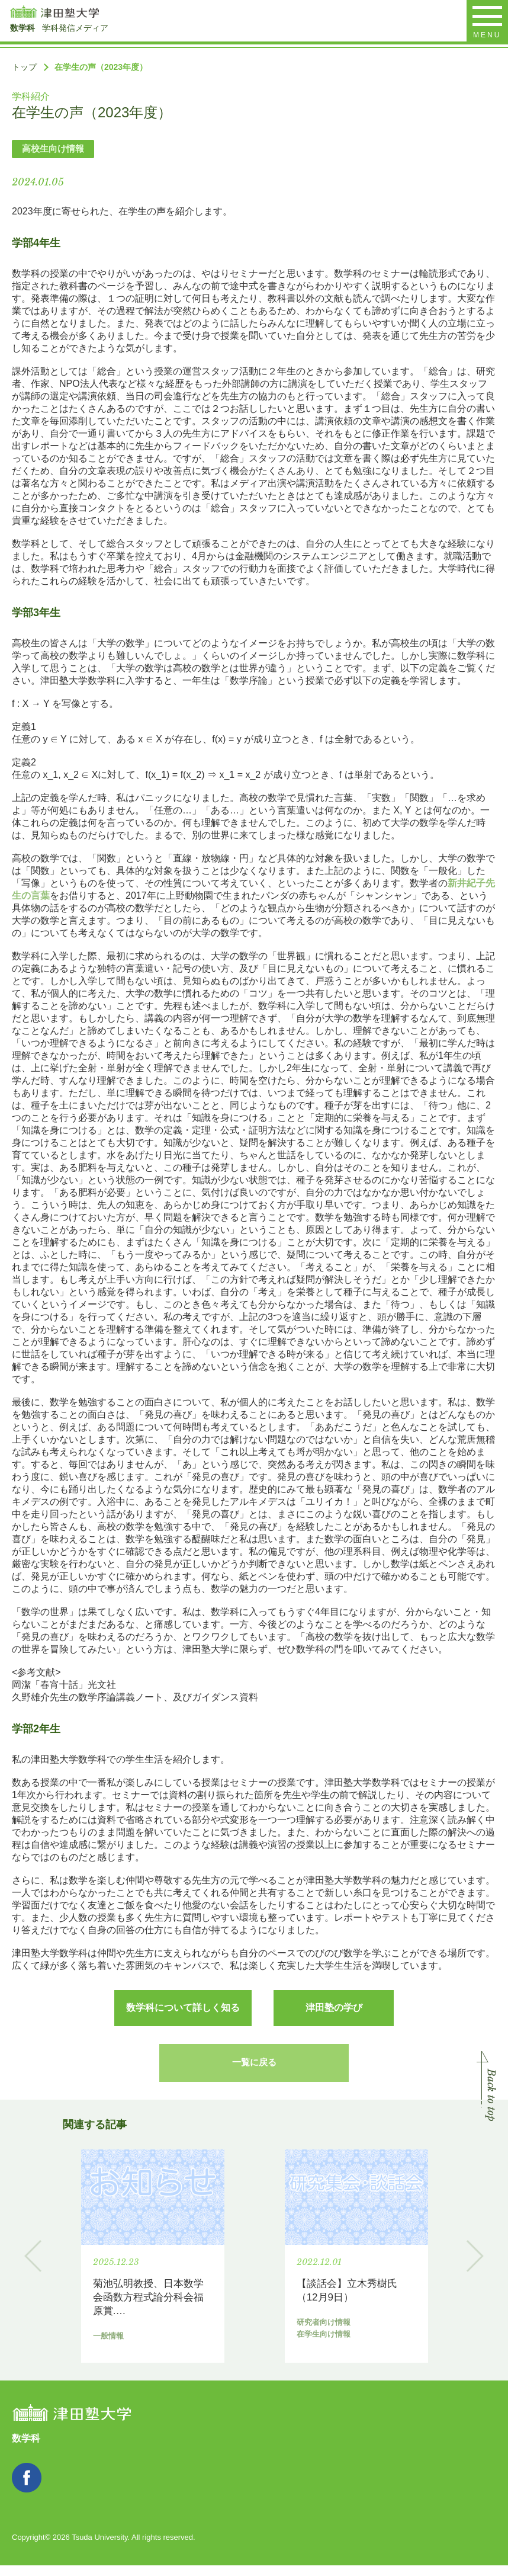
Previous (32, 2268)
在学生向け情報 (367, 2357)
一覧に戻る (254, 2069)
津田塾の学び (334, 2008)
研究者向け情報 (306, 2357)
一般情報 (91, 2357)
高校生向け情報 (53, 148)
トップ (24, 67)
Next (475, 2268)
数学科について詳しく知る (183, 2008)
